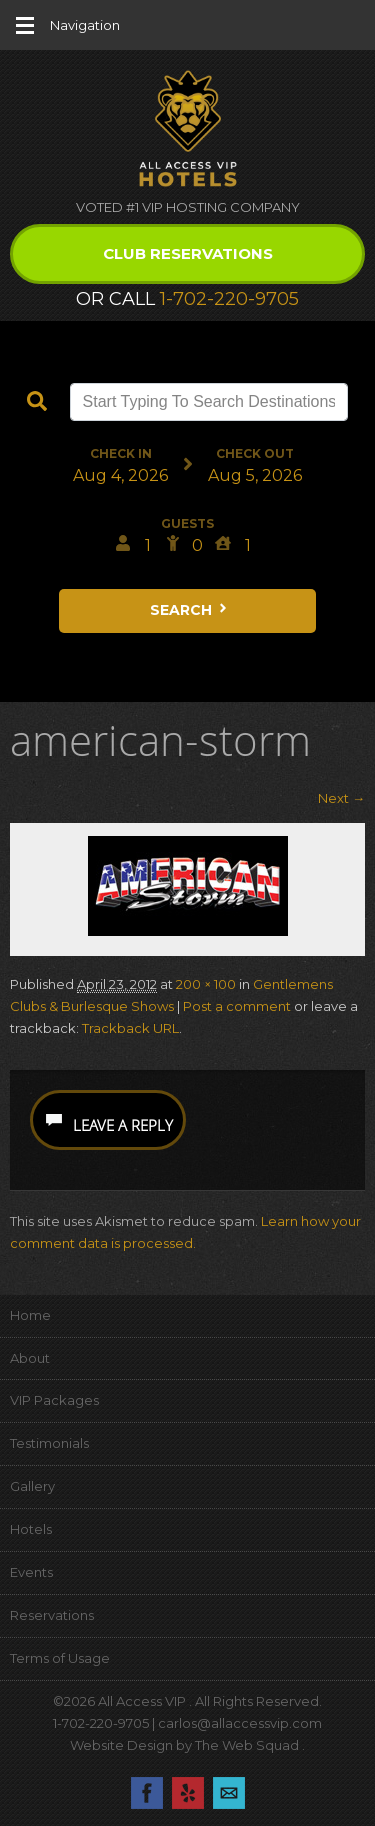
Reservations (52, 1615)
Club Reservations (188, 253)
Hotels (31, 1529)
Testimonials (49, 1443)
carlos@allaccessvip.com (240, 1723)
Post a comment (237, 1006)
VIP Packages (54, 1400)
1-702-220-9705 (229, 299)
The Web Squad (248, 1745)
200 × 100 (206, 984)
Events (31, 1572)
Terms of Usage (60, 1658)
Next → (341, 798)
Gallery (32, 1486)
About (30, 1358)
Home (30, 1315)
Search (190, 610)
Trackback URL (130, 1028)
